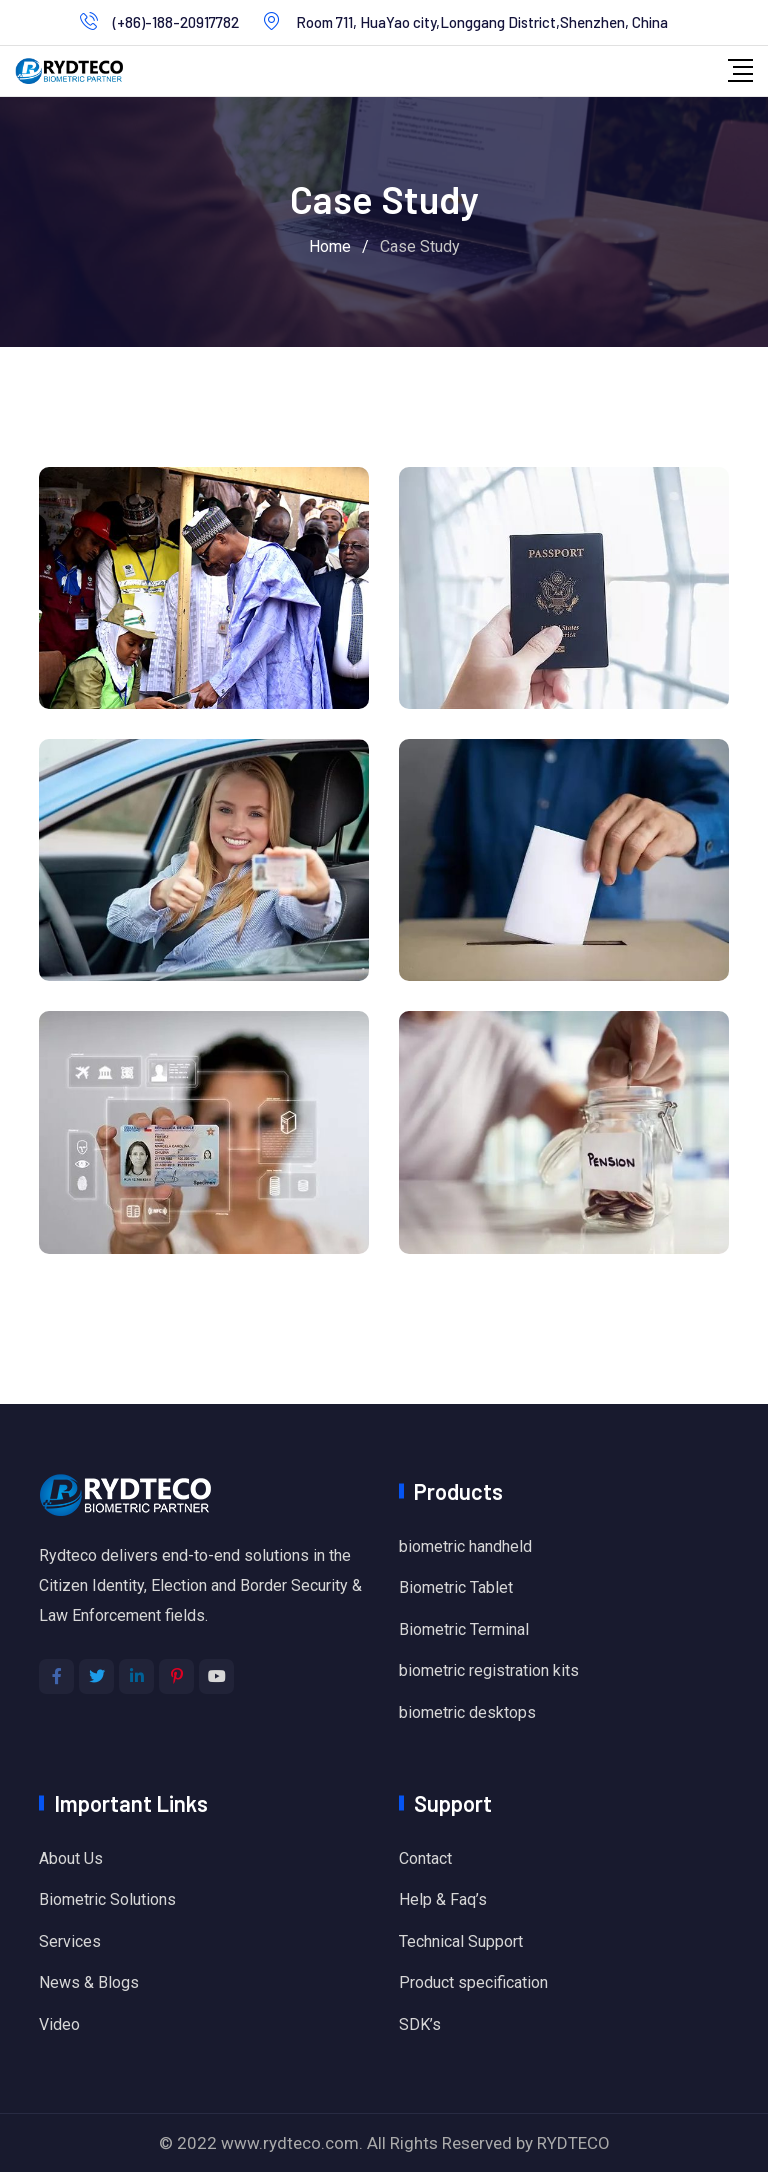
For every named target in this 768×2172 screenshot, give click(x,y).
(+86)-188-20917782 (176, 22)
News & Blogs (89, 1982)
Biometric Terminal (464, 1629)
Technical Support (461, 1941)
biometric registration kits (489, 1670)
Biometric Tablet (456, 1587)
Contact (425, 1858)
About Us (71, 1858)
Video (59, 2024)
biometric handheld (465, 1546)
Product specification (473, 1982)
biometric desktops (467, 1712)
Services (70, 1941)
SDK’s (420, 2024)
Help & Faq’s (443, 1899)
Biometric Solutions (107, 1899)
